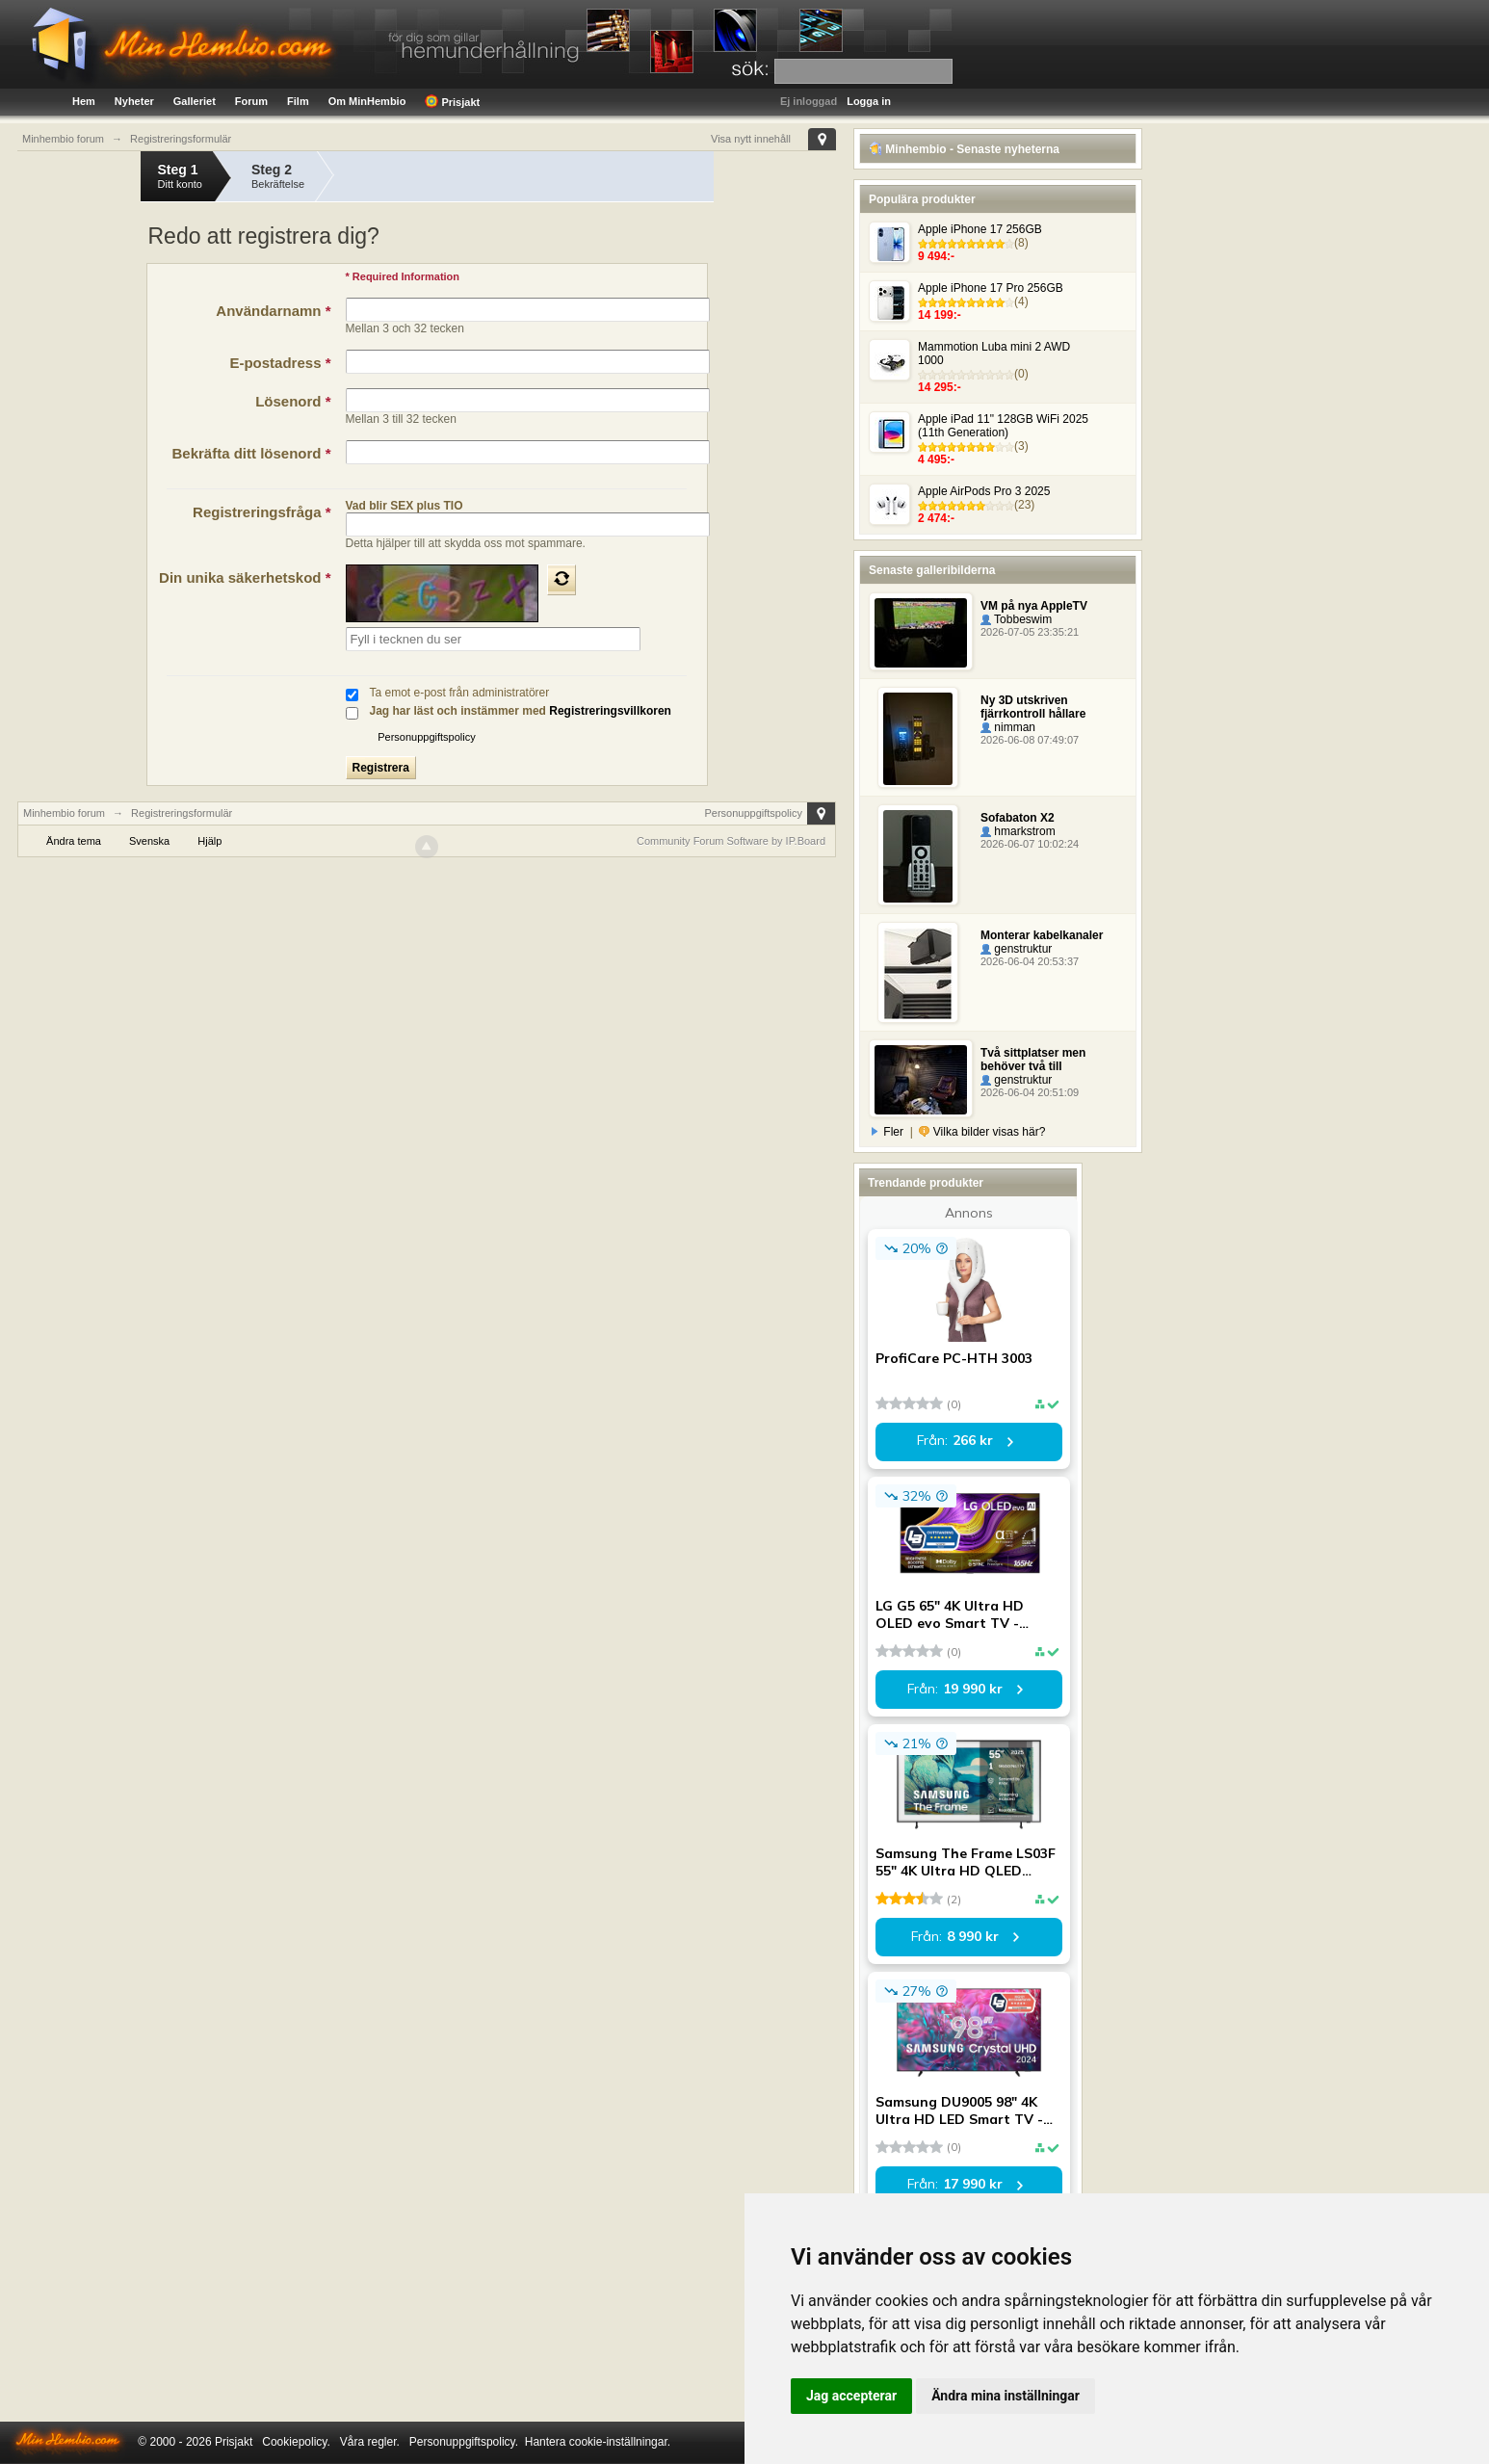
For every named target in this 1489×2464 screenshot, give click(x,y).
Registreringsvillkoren (610, 711)
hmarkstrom (1018, 831)
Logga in (869, 101)
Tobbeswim (1016, 619)
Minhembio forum (64, 813)
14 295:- (939, 387)
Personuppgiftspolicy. (463, 2442)
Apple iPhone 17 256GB (980, 229)
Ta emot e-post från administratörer (460, 692)
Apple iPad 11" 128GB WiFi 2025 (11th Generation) (1003, 425)
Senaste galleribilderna (932, 570)
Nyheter (134, 101)
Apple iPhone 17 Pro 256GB (990, 288)
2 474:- (936, 518)
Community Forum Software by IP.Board (731, 841)
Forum (251, 101)
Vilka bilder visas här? (982, 1132)
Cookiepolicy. (295, 2442)
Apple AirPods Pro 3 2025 (984, 491)
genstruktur (1016, 949)
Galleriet (194, 101)
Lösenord (292, 401)
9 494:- (936, 256)
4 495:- (936, 459)
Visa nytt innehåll (751, 138)
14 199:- (939, 315)
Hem (83, 101)
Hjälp (209, 841)
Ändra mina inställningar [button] (1005, 2395)
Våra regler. (370, 2442)
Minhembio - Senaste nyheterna (964, 149)
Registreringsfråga (261, 512)
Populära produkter (922, 199)
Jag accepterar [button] (851, 2395)
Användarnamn (273, 310)
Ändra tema (73, 841)
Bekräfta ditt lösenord (250, 453)
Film (298, 101)
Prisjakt (452, 101)
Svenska (149, 841)
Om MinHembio (367, 101)
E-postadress (279, 362)
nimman (1007, 727)
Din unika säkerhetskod (244, 577)
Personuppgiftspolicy (427, 737)
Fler (888, 1132)
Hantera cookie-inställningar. (597, 2442)
